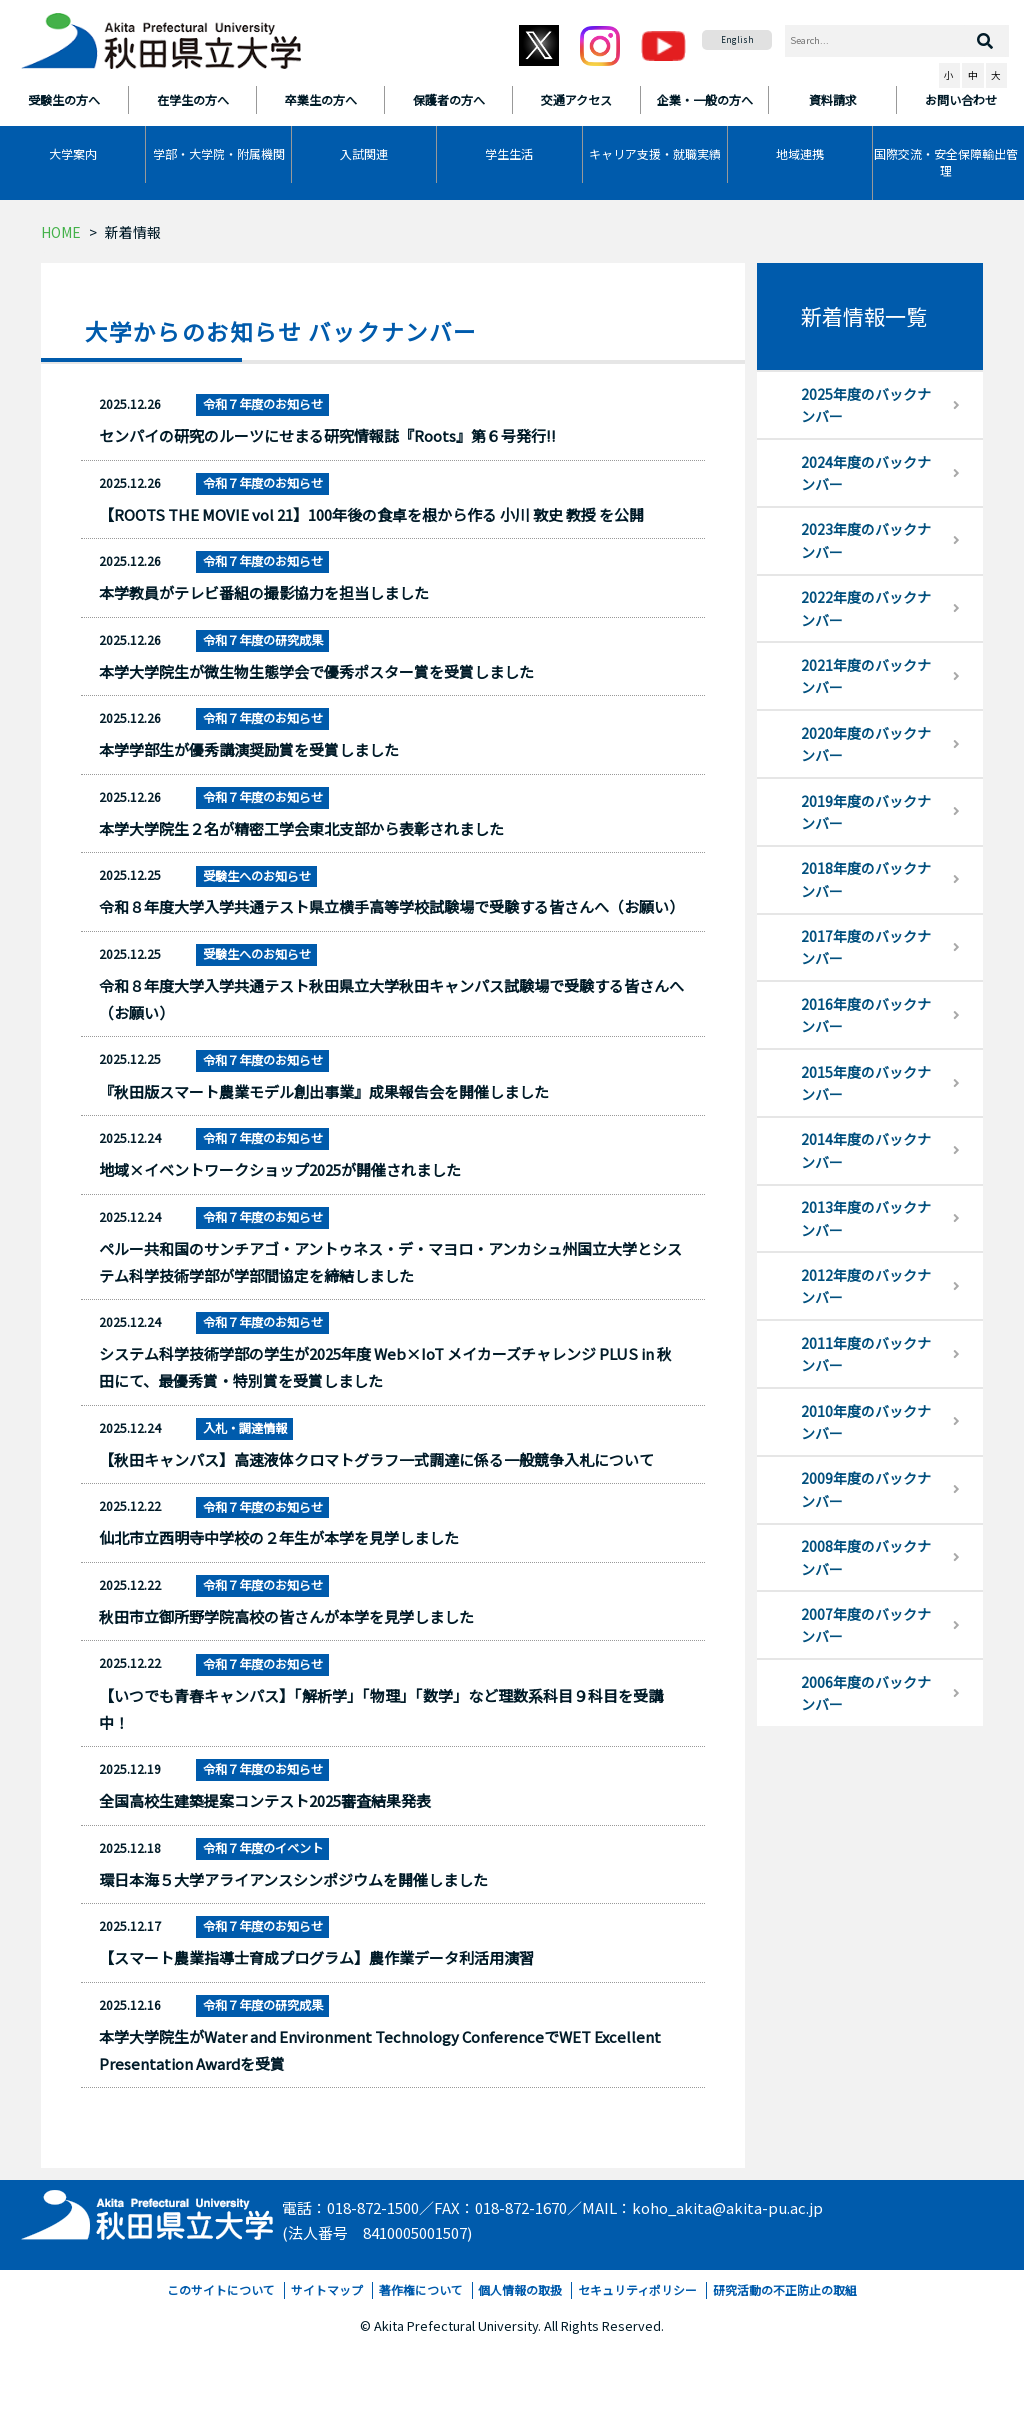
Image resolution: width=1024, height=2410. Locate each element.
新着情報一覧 (864, 316)
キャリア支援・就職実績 (655, 153)
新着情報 (133, 232)
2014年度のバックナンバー (866, 1150)
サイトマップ (327, 2289)
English (737, 39)
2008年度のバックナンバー (866, 1557)
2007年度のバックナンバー (866, 1625)
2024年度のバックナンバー (866, 473)
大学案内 (73, 153)
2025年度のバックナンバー (866, 405)
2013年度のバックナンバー (866, 1218)
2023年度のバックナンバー (866, 540)
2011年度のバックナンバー (866, 1354)
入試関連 (364, 153)
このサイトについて (221, 2289)
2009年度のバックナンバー (866, 1489)
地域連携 (800, 153)
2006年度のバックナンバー (866, 1693)
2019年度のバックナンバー (866, 812)
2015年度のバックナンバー (866, 1083)
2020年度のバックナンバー (866, 744)
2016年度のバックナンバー (866, 1015)
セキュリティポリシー (637, 2289)
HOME (61, 232)
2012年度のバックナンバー (866, 1286)
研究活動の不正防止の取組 (785, 2289)
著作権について (421, 2289)
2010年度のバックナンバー (866, 1422)
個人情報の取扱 (520, 2289)
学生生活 (509, 153)
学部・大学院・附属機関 (219, 153)
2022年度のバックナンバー (866, 608)
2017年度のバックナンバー (866, 947)
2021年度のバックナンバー (866, 676)
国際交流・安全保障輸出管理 (946, 162)
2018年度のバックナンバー (866, 879)
